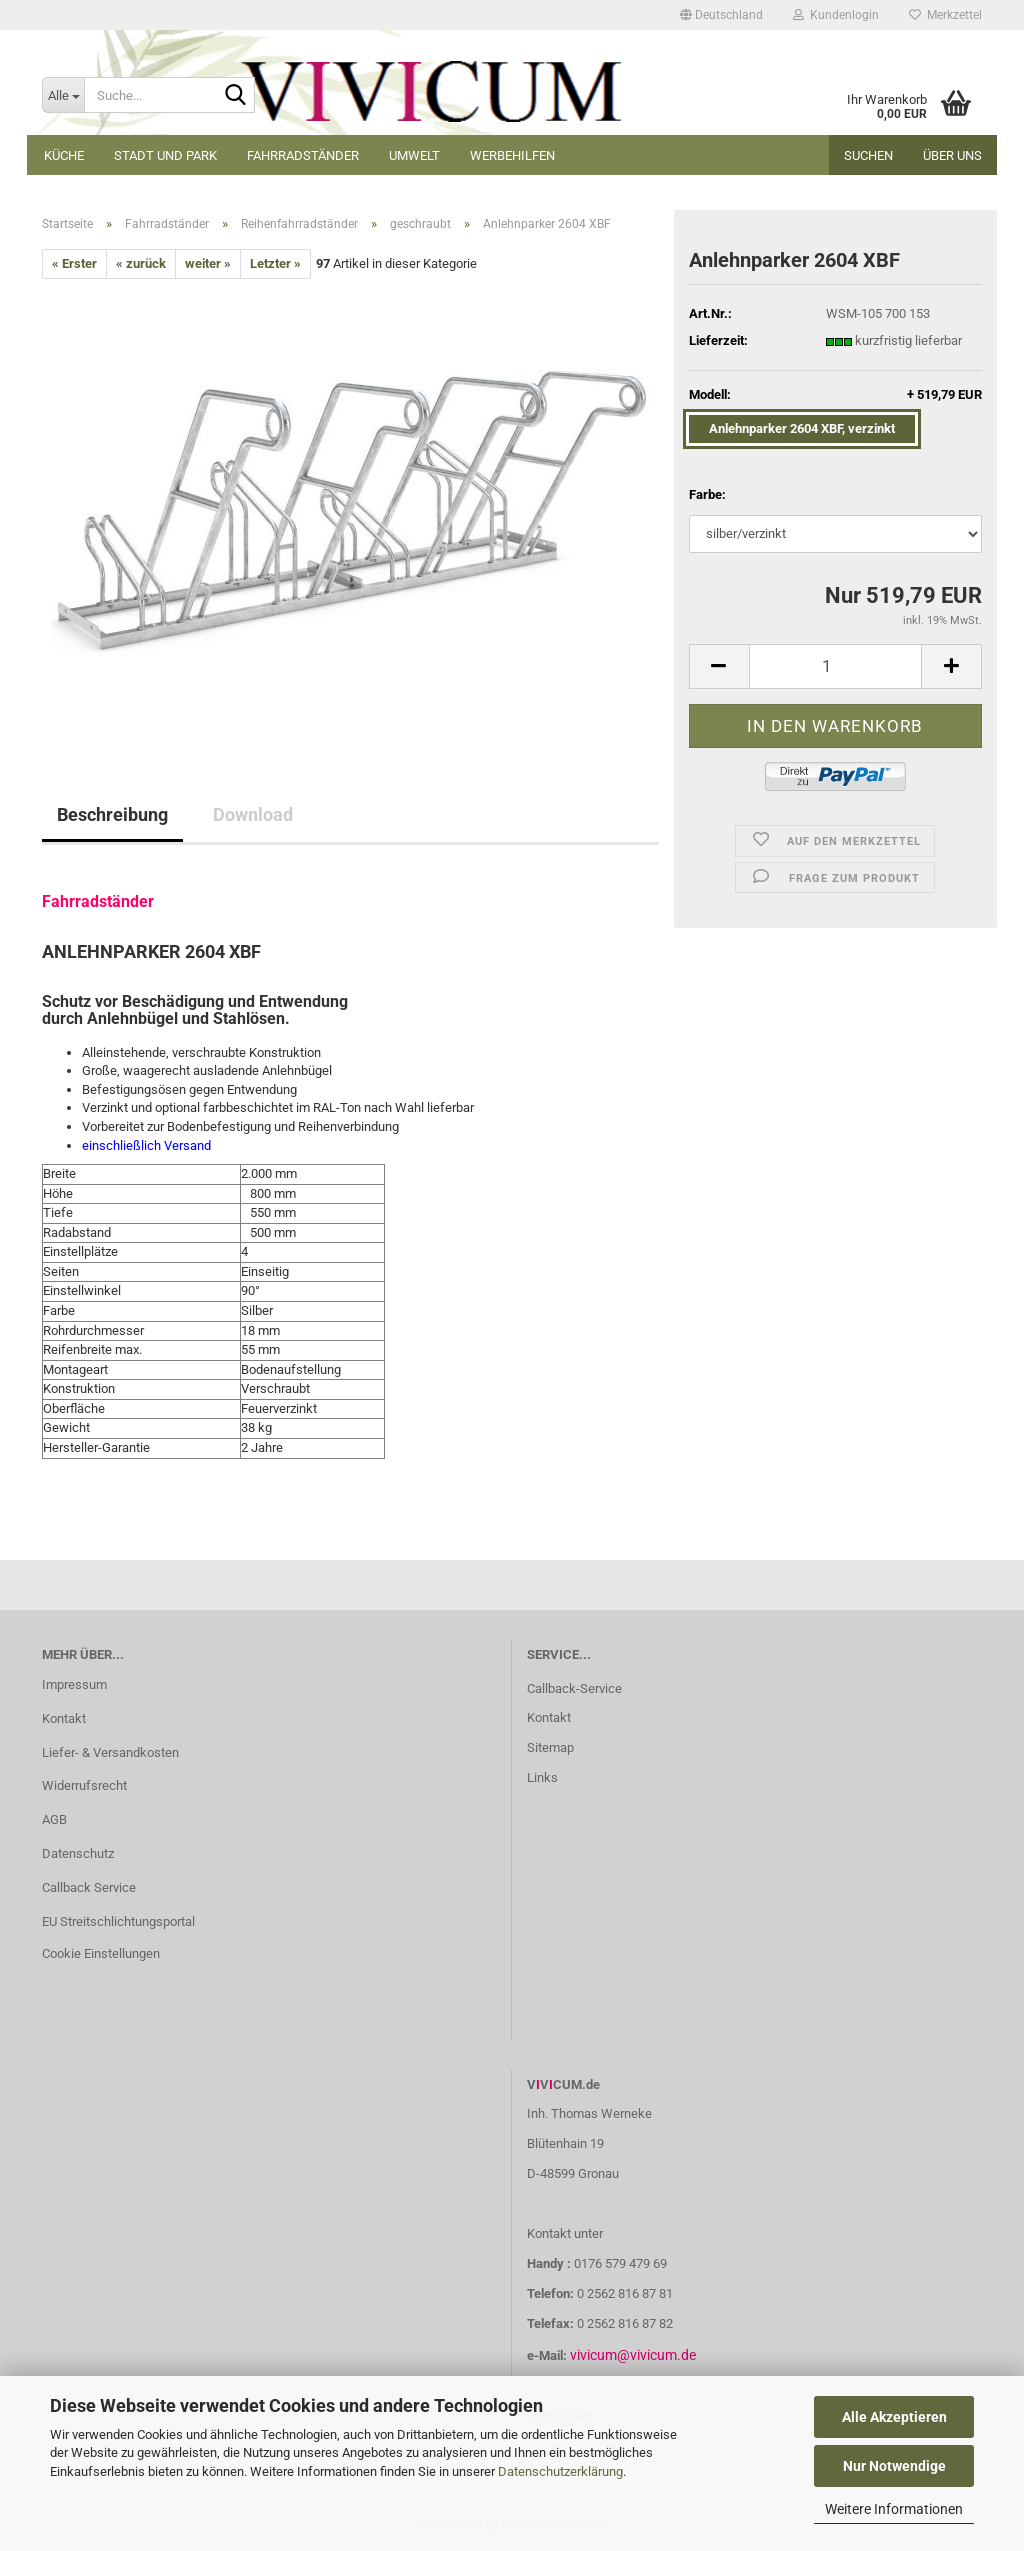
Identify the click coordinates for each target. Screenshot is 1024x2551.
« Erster (74, 263)
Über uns (952, 155)
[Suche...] (63, 95)
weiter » (208, 263)
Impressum (74, 1684)
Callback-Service (574, 1688)
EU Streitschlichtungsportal (118, 1921)
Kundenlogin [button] (836, 15)
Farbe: (707, 494)
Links (542, 1777)
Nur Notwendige (894, 2466)
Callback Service (89, 1887)
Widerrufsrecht (84, 1785)
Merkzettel (945, 15)
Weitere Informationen (894, 2509)
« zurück (141, 263)
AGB (54, 1819)
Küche (64, 155)
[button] (721, 15)
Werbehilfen (512, 155)
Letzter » (275, 263)
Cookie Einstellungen (101, 1953)
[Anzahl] (835, 666)
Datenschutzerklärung (560, 2471)
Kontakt (64, 1718)
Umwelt (414, 155)
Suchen (868, 155)
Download (253, 814)
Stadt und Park (165, 155)
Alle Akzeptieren (894, 2417)
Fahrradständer (303, 155)
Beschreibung (112, 814)
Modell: (835, 395)
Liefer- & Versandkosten (110, 1752)
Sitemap (550, 1747)
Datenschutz (78, 1853)
